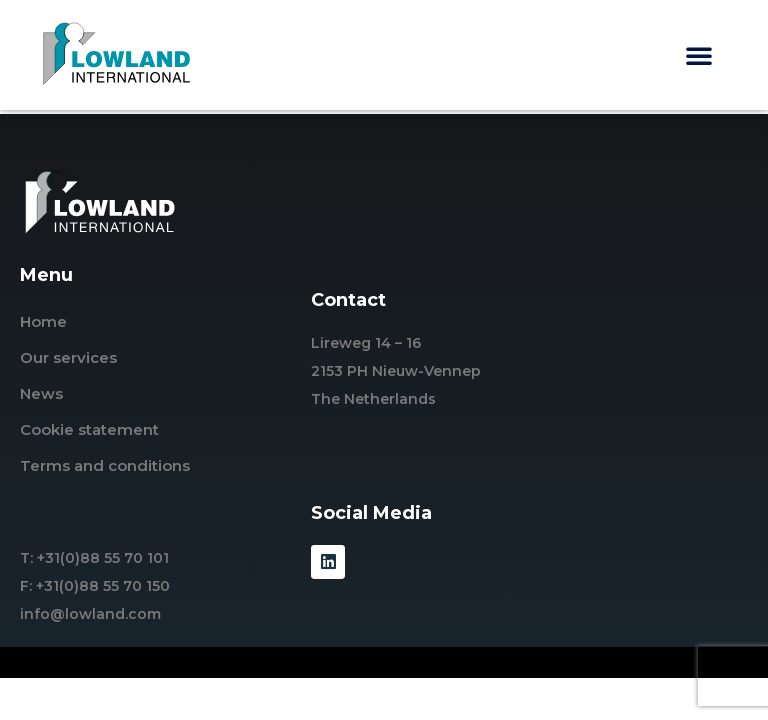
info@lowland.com (90, 614)
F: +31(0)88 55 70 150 (95, 586)
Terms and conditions (105, 465)
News (41, 393)
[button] (699, 55)
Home (43, 321)
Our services (68, 357)
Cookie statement (89, 429)
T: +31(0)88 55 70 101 (94, 558)
